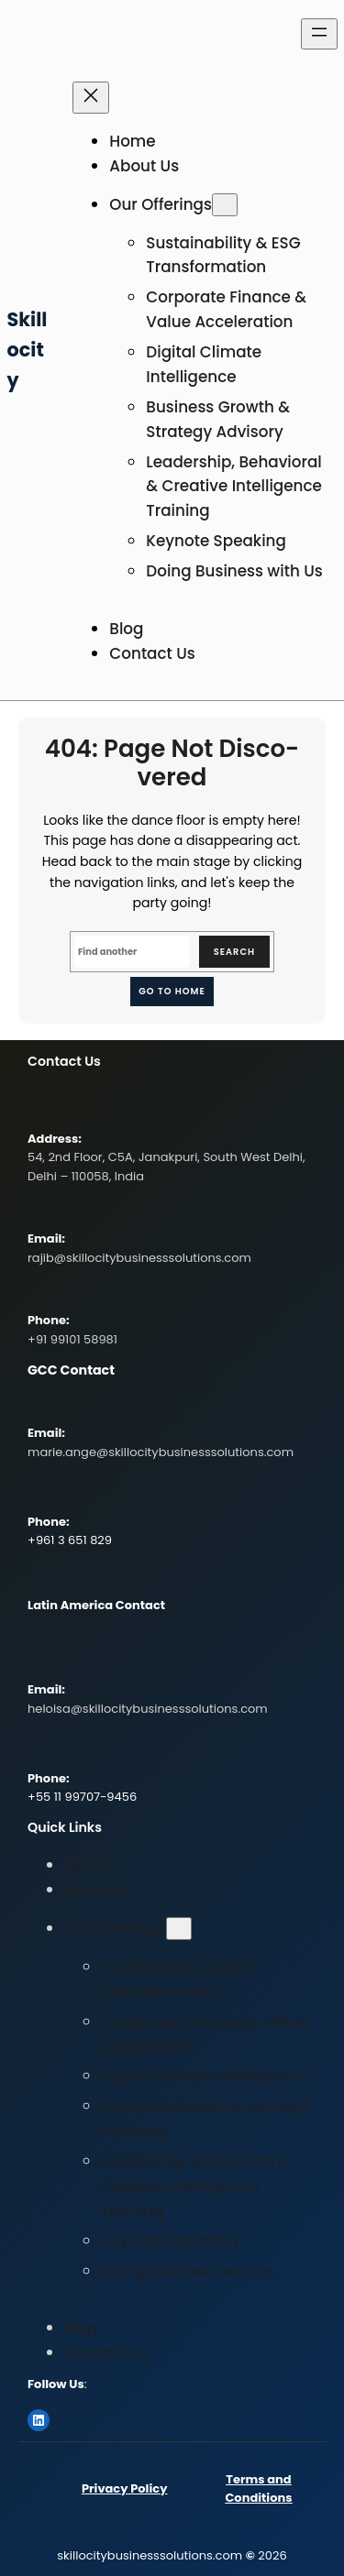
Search (234, 952)
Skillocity (27, 349)
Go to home (172, 991)
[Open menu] (319, 33)
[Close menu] (90, 97)
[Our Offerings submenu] (225, 204)
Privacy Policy (124, 2488)
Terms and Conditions (258, 2489)
